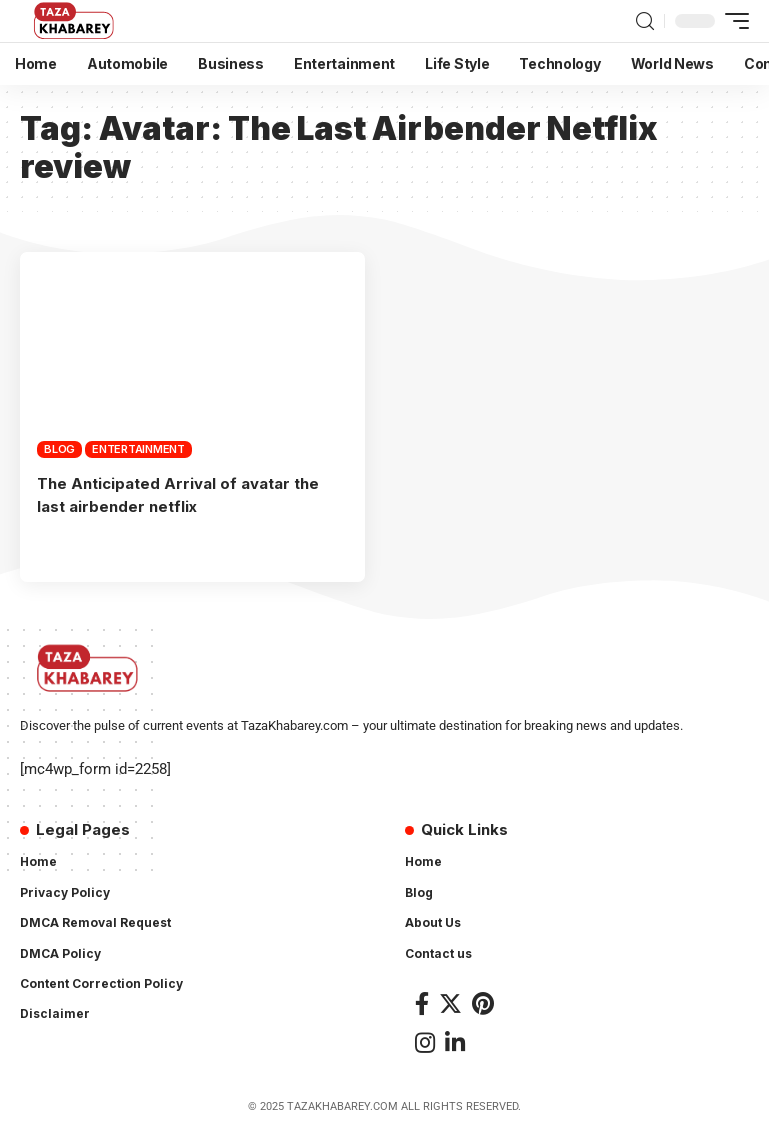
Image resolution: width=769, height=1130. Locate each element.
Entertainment (138, 449)
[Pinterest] (483, 1001)
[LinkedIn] (455, 1041)
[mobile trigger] (732, 21)
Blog (59, 449)
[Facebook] (422, 1001)
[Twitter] (450, 1001)
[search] (645, 21)
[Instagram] (425, 1041)
